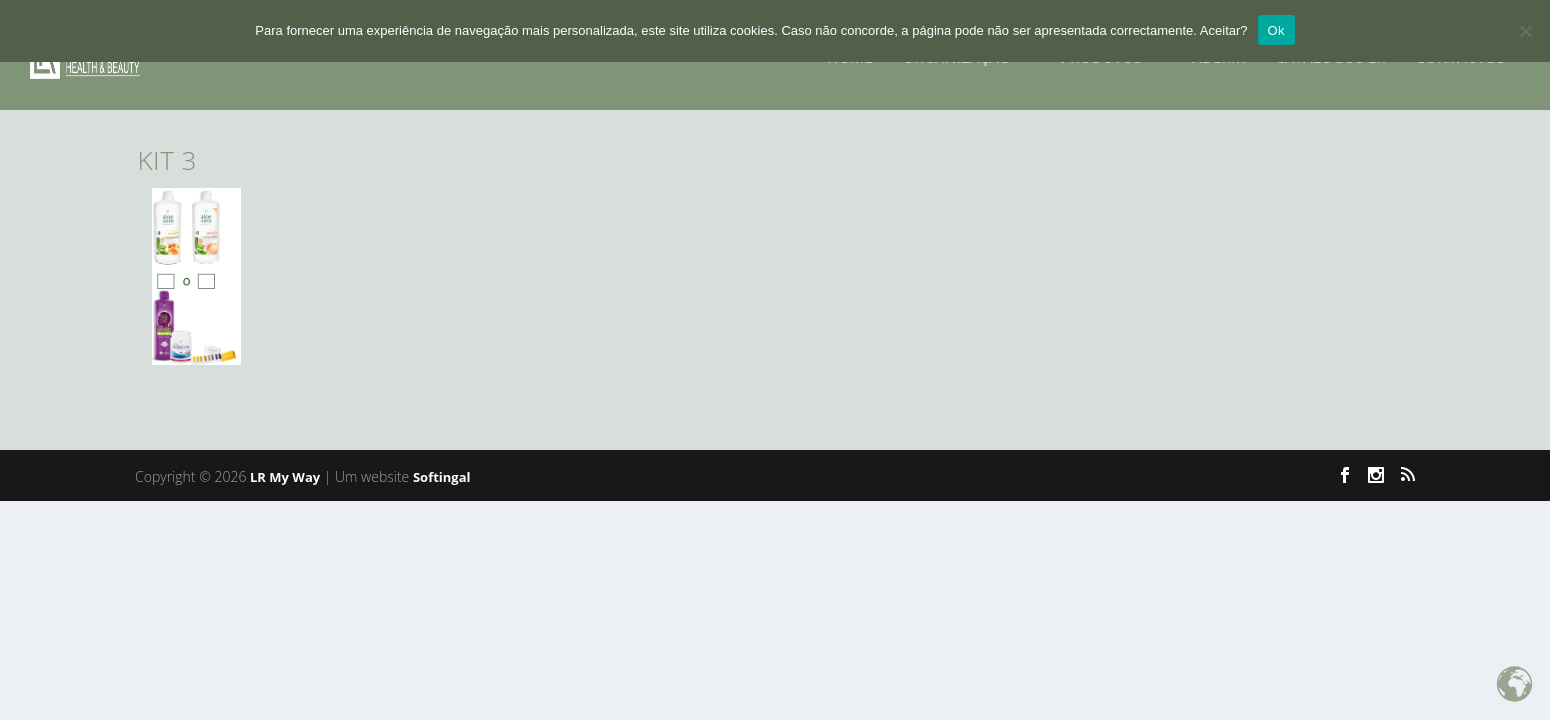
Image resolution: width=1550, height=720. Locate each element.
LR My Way (285, 477)
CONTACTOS (1461, 52)
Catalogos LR (1330, 52)
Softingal (442, 477)
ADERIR (1218, 52)
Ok (1276, 30)
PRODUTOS (1101, 52)
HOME (849, 52)
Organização (957, 52)
